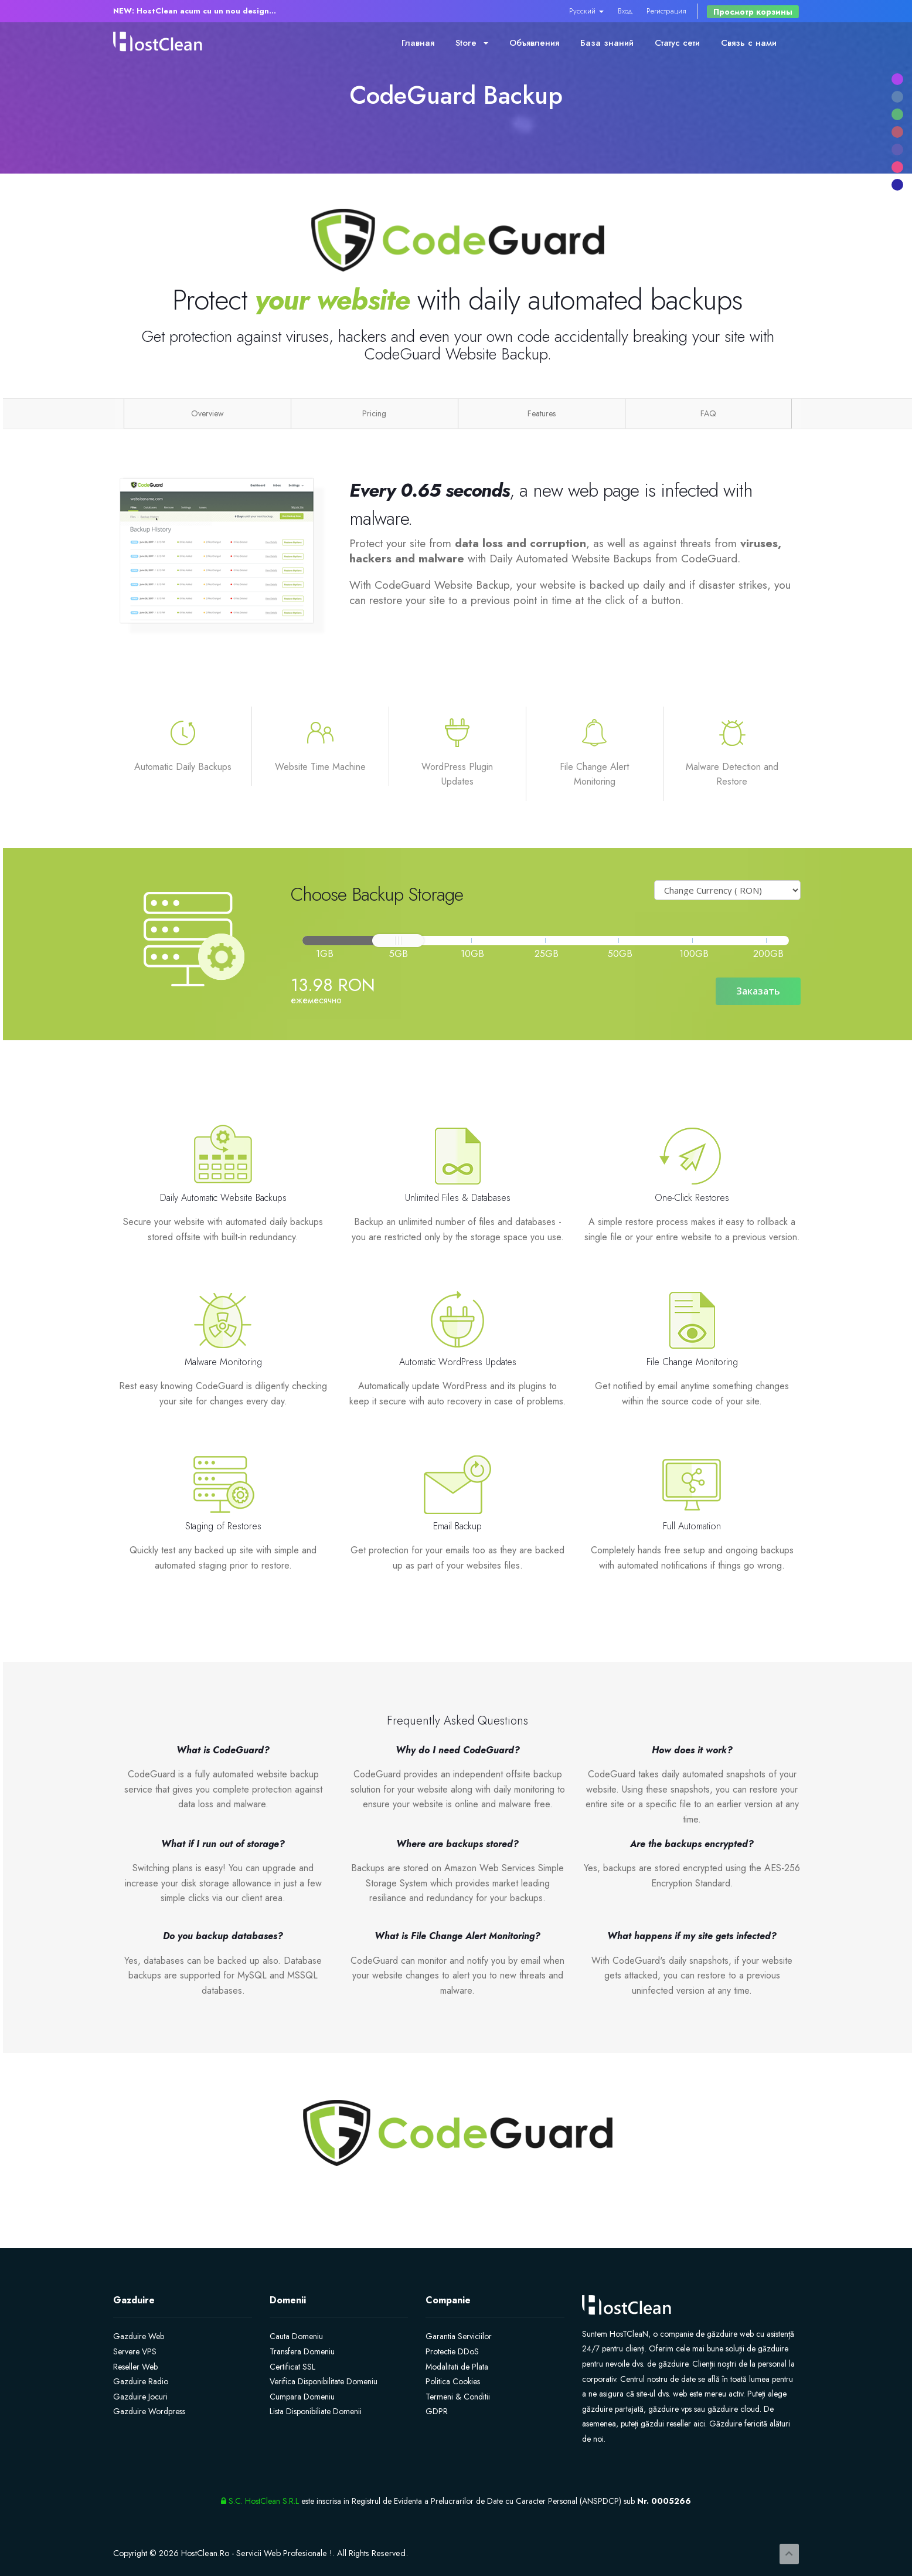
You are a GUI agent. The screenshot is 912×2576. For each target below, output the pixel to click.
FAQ (708, 413)
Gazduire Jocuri (140, 2396)
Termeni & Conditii (458, 2396)
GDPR (437, 2411)
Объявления (534, 42)
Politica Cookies (453, 2381)
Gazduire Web (138, 2336)
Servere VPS (134, 2351)
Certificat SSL (292, 2367)
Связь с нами (749, 42)
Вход (625, 10)
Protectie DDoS (452, 2351)
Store (471, 42)
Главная (417, 42)
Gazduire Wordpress (149, 2411)
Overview (207, 413)
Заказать (758, 991)
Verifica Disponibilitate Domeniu (323, 2381)
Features (542, 413)
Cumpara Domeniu (302, 2396)
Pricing (374, 413)
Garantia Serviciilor (459, 2336)
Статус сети (677, 42)
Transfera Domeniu (302, 2351)
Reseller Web (135, 2367)
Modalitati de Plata (457, 2367)
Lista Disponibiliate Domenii (316, 2411)
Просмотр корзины (752, 12)
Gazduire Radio (140, 2381)
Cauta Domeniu (296, 2336)
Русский (586, 10)
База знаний (607, 42)
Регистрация (666, 10)
